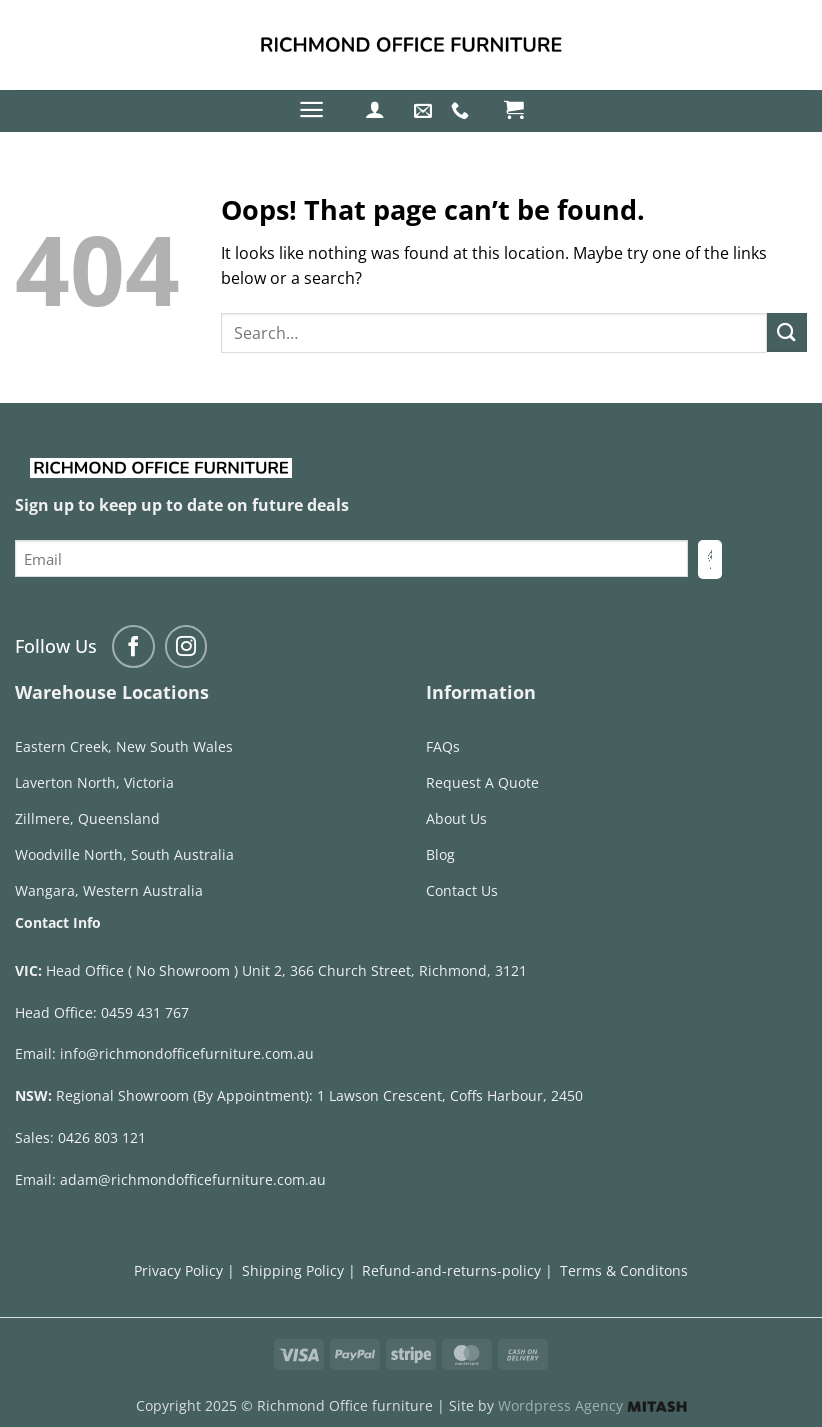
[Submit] (787, 332)
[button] (311, 109)
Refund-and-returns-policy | (457, 1270)
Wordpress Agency (592, 1405)
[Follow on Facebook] (133, 646)
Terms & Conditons (624, 1270)
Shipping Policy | (299, 1270)
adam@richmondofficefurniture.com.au (193, 1179)
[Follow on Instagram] (186, 646)
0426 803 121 (102, 1137)
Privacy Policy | (184, 1270)
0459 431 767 (145, 1012)
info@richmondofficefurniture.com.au (187, 1053)
